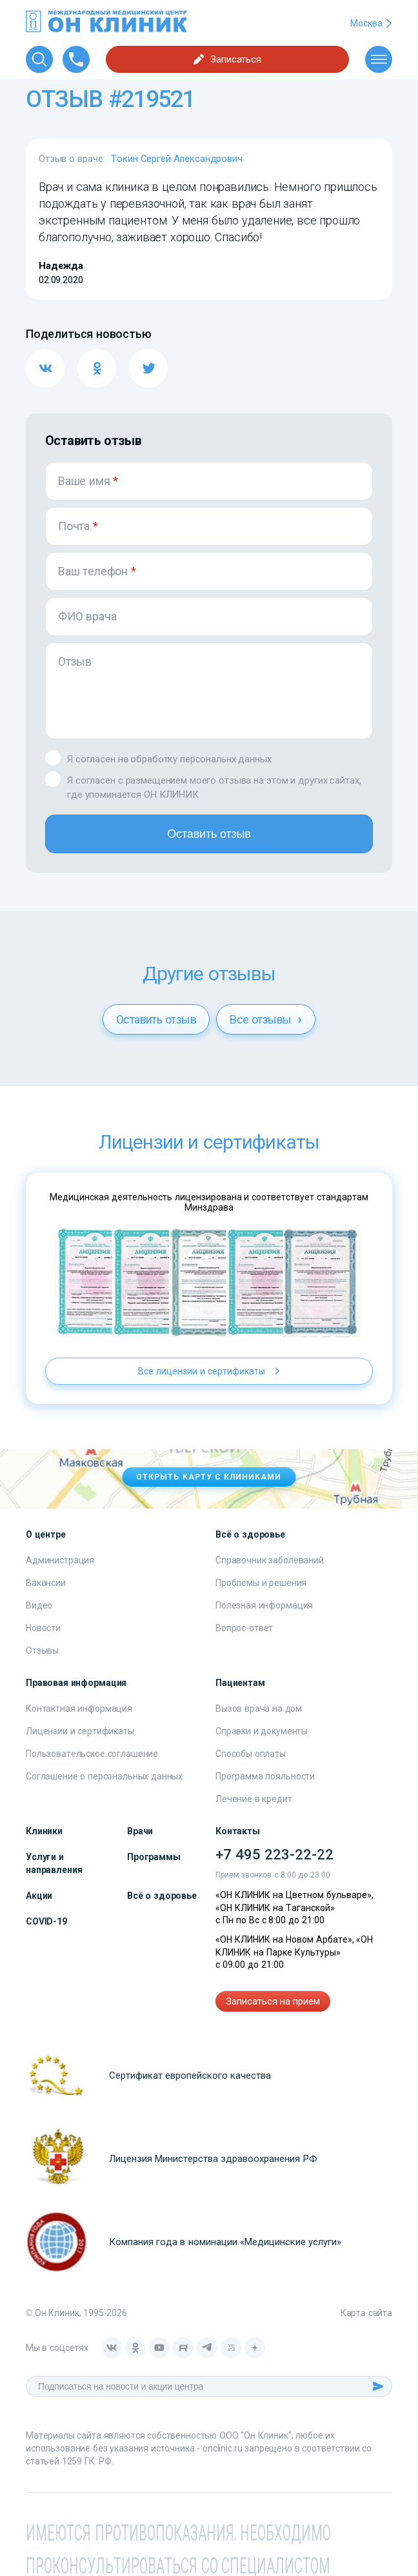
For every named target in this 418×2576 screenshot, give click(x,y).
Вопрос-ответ (244, 1628)
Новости (43, 1628)
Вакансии (46, 1583)
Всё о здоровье (162, 1895)
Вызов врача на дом (258, 1708)
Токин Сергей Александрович (176, 158)
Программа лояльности (265, 1776)
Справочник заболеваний (269, 1560)
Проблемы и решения (260, 1583)
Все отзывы (266, 1019)
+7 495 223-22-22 (274, 1855)
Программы (154, 1857)
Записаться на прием (273, 2001)
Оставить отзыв (208, 833)
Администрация (60, 1560)
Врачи (140, 1831)
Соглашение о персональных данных (104, 1776)
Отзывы (42, 1650)
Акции (39, 1895)
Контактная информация (79, 1708)
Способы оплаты (250, 1754)
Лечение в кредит (253, 1799)
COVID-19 (46, 1921)
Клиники (44, 1831)
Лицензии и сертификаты (80, 1731)
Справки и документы (261, 1731)
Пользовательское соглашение (92, 1754)
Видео (39, 1605)
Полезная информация (264, 1605)
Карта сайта (366, 2313)
